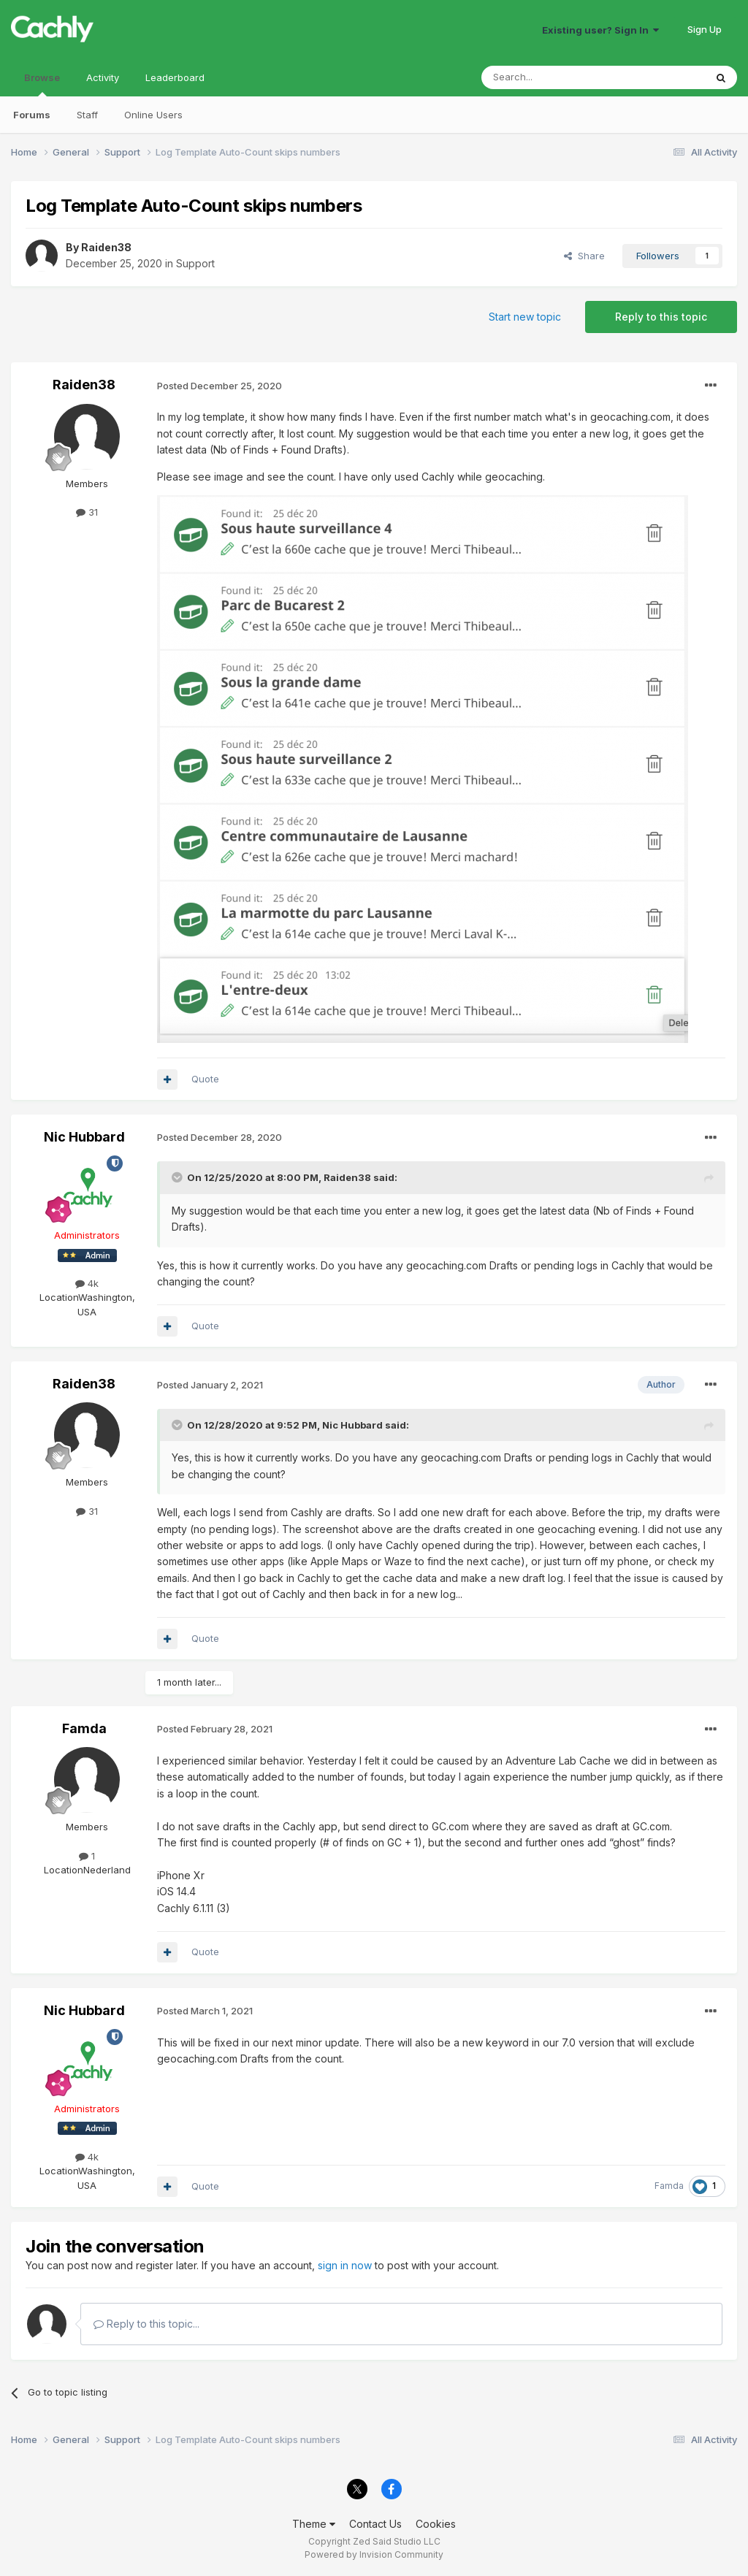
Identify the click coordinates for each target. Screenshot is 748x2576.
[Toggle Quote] (178, 1177)
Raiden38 (106, 247)
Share (584, 255)
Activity (102, 77)
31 (87, 512)
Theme (313, 2524)
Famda (84, 1728)
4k (87, 1283)
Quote (205, 1079)
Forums (31, 115)
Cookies (436, 2524)
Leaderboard (175, 77)
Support (195, 263)
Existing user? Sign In (600, 30)
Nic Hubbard (84, 1136)
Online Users (153, 115)
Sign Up (704, 29)
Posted (219, 385)
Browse (42, 84)
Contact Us (375, 2524)
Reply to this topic (661, 316)
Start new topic (525, 316)
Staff (87, 115)
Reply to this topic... (146, 2323)
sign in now (345, 2265)
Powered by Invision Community (374, 2554)
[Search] (555, 77)
